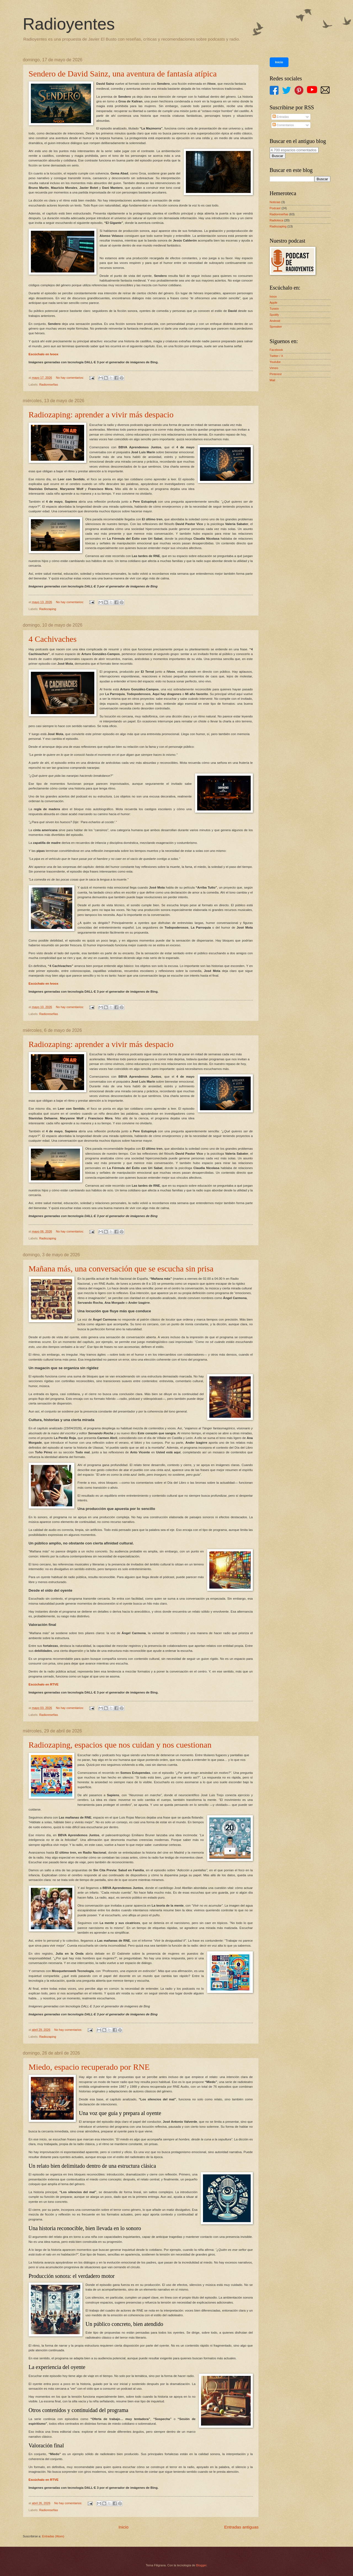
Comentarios (283, 125)
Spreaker (276, 326)
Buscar (277, 156)
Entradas (280, 116)
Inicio (124, 2527)
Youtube (275, 362)
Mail (272, 380)
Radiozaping (47, 609)
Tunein (274, 308)
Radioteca (277, 220)
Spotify (274, 314)
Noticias (275, 202)
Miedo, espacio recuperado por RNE (89, 2066)
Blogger (201, 2565)
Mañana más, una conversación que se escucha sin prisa (121, 1268)
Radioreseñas (48, 384)
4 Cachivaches (53, 638)
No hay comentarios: (70, 377)
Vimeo (274, 368)
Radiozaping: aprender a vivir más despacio (101, 414)
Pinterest (276, 374)
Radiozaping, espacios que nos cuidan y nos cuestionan (120, 1744)
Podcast (275, 208)
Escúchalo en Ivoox (43, 354)
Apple (273, 302)
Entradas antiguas (241, 2527)
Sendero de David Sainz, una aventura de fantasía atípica (123, 73)
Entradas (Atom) (53, 2536)
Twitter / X (276, 355)
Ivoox (273, 296)
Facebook (276, 349)
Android (275, 320)
